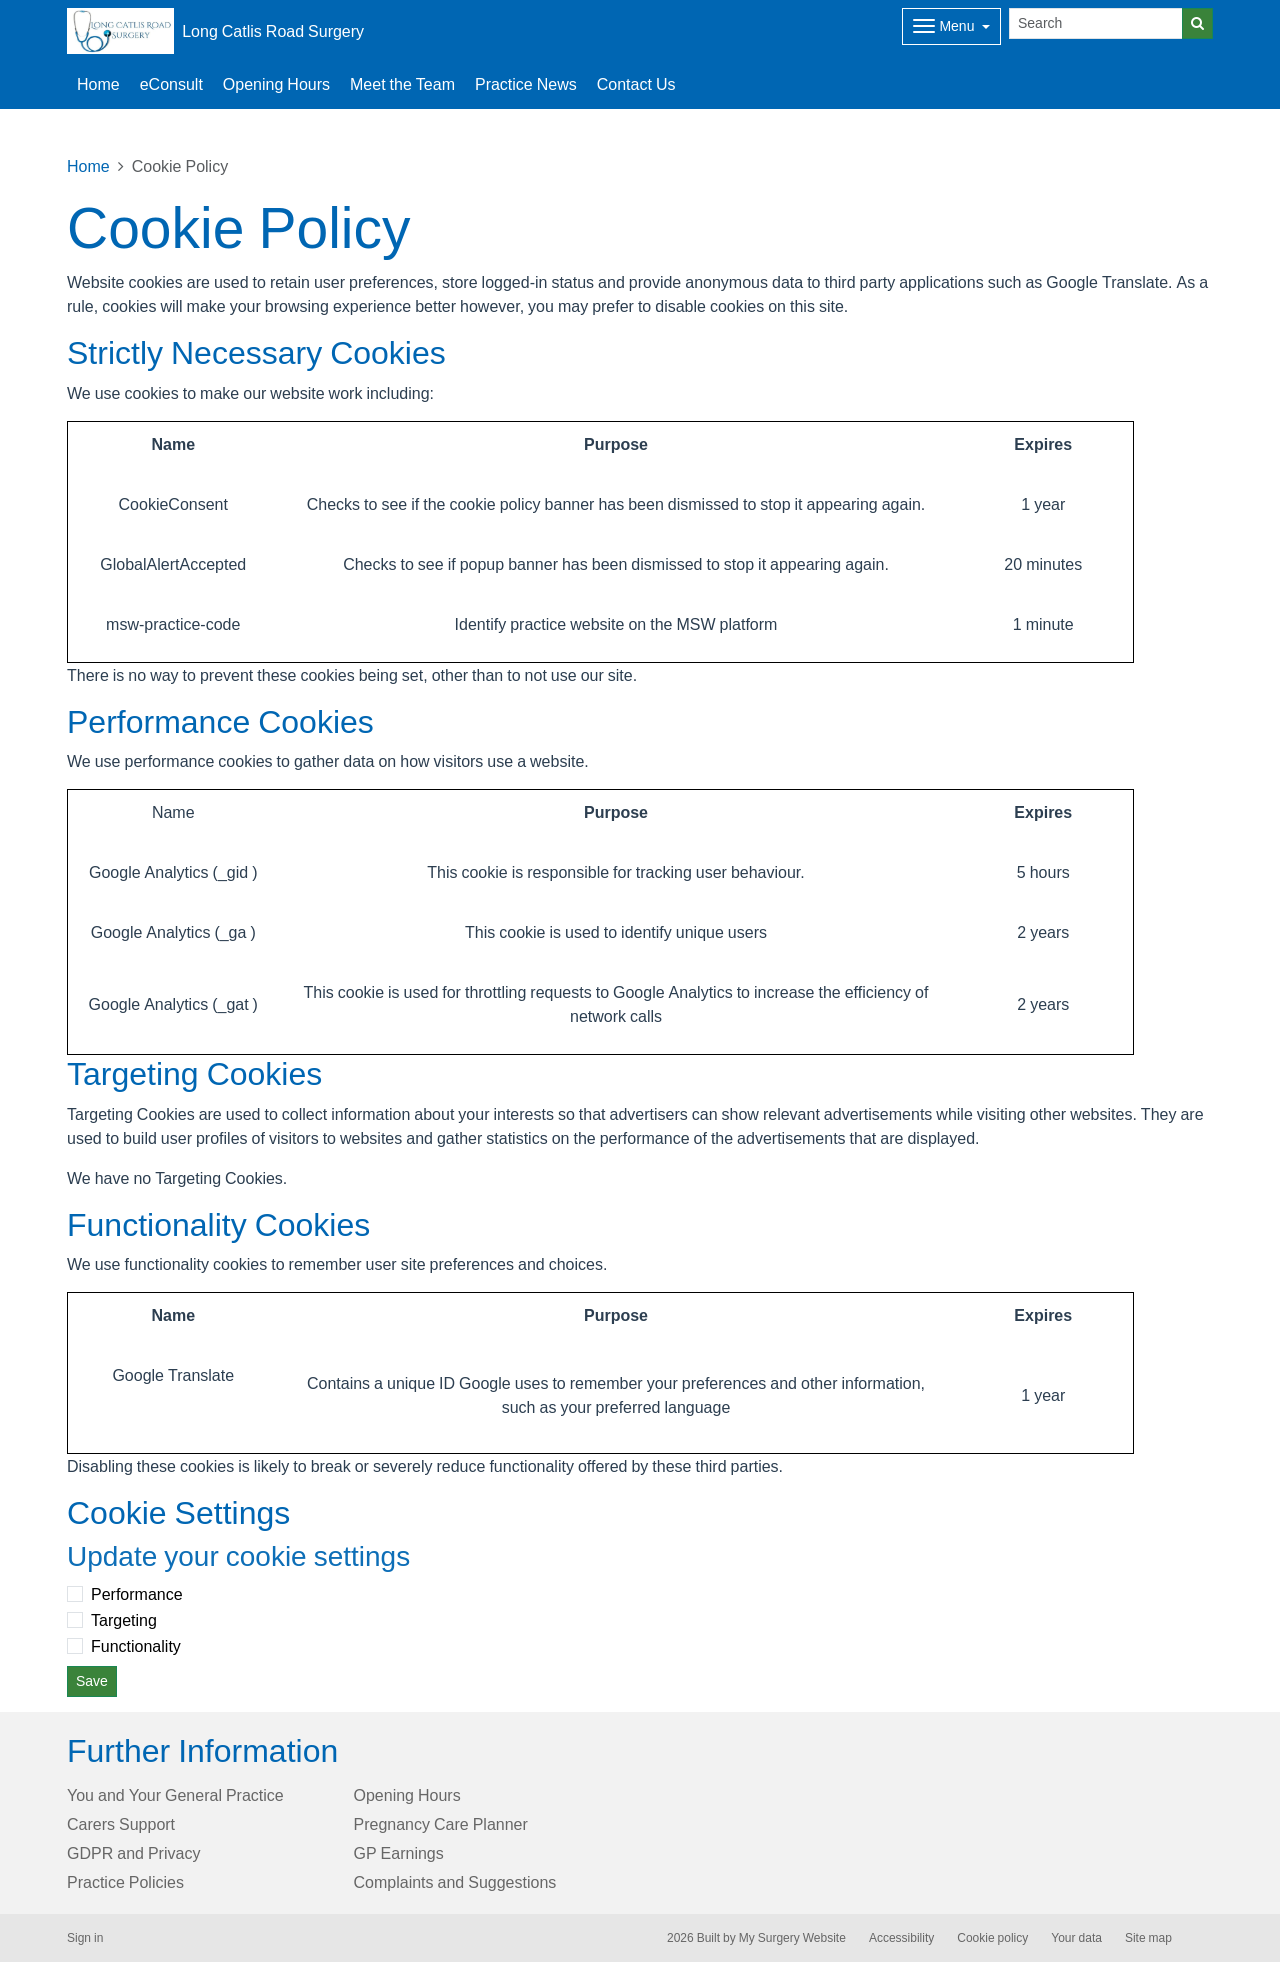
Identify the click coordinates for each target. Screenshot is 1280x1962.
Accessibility (901, 1938)
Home (98, 84)
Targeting (124, 1620)
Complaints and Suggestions (455, 1882)
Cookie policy (992, 1938)
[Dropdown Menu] (951, 26)
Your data (1076, 1938)
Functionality (136, 1646)
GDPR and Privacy (133, 1853)
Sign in (85, 1938)
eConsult (171, 84)
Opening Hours (276, 84)
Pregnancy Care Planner (441, 1824)
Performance (137, 1594)
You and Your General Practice (175, 1795)
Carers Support (121, 1824)
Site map (1148, 1938)
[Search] (1096, 23)
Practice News (526, 84)
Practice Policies (125, 1882)
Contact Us (636, 84)
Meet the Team (402, 84)
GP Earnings (399, 1853)
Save (92, 1681)
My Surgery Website (792, 1938)
